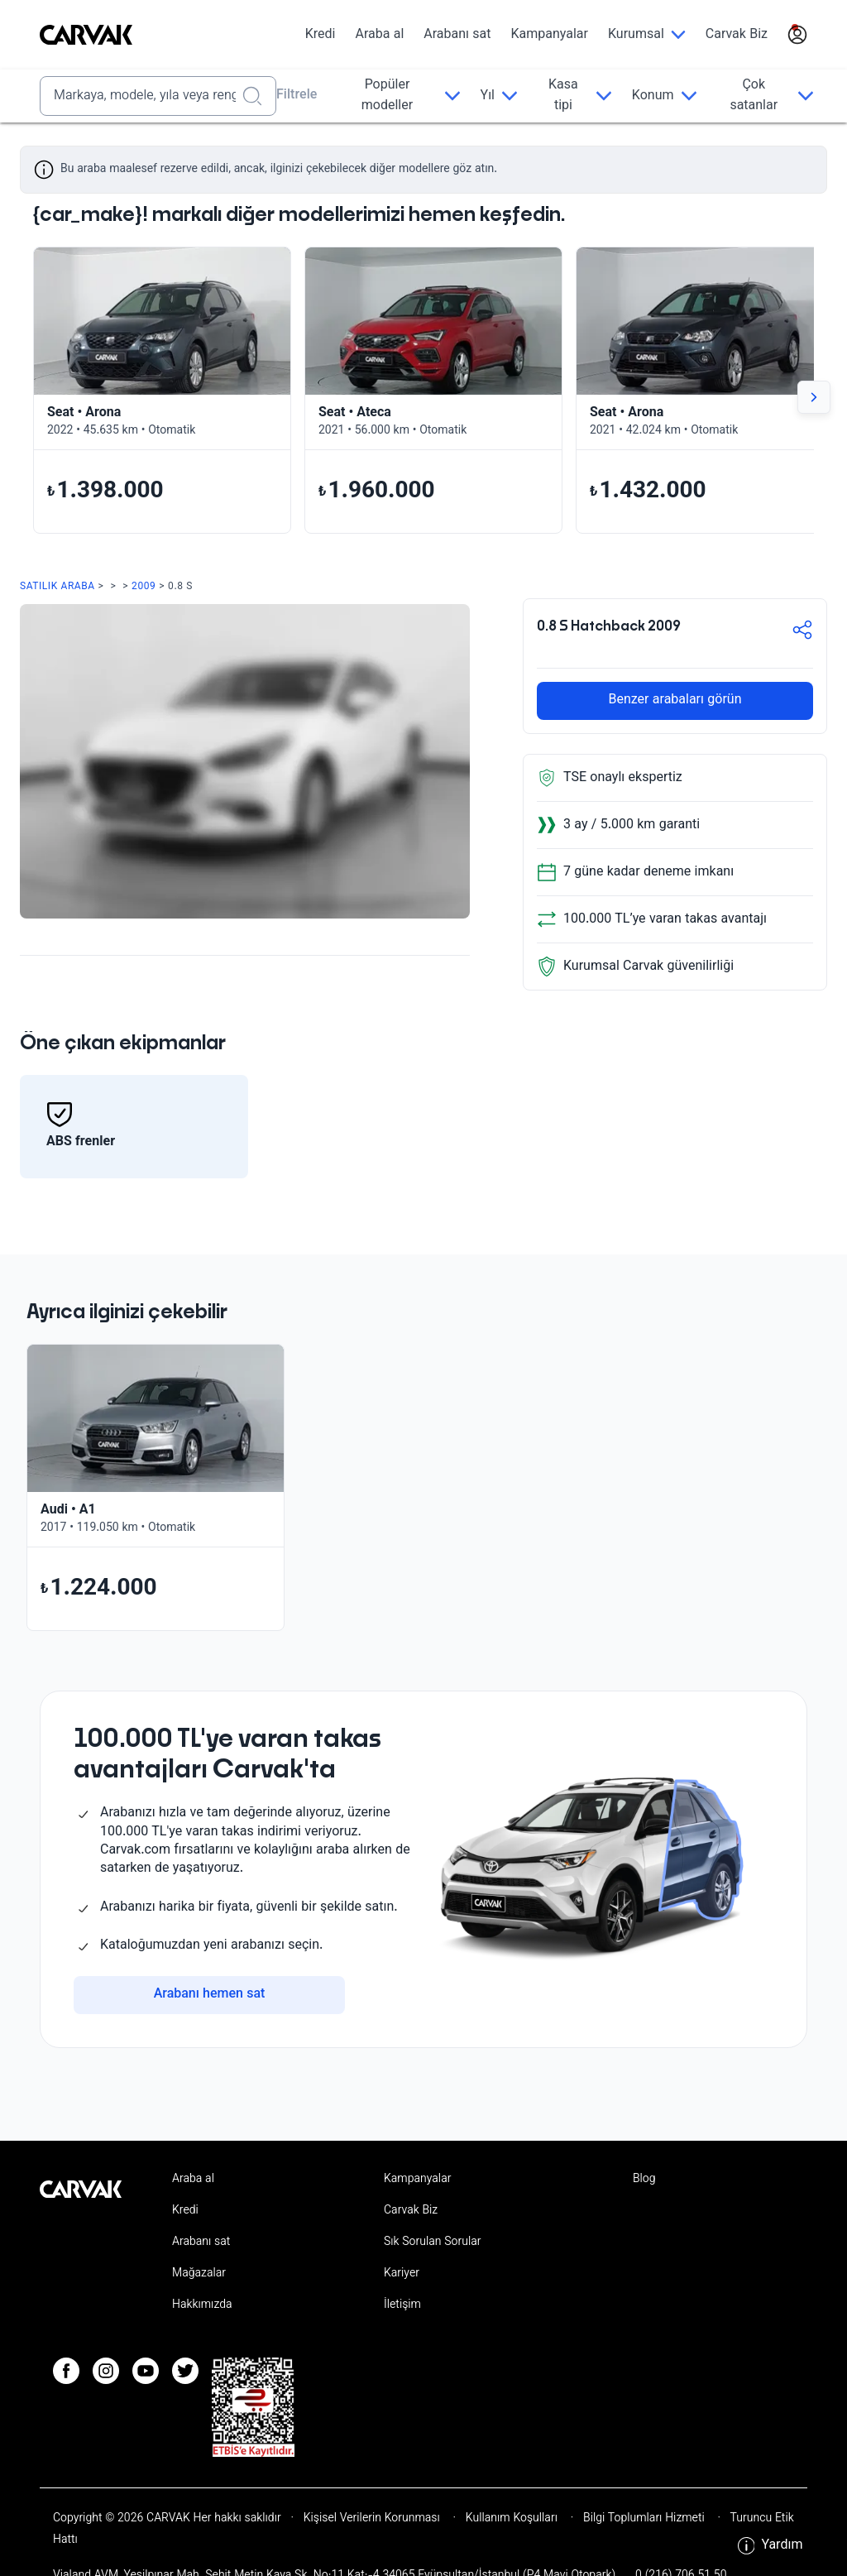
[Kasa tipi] (575, 96)
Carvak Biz (737, 35)
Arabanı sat (457, 35)
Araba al (379, 35)
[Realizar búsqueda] (257, 96)
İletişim (402, 2305)
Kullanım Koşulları (511, 2519)
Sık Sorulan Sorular (432, 2242)
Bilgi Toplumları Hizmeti (643, 2519)
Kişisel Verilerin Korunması (371, 2519)
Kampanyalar (549, 35)
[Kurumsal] (647, 35)
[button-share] (802, 633)
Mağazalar (199, 2274)
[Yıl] (499, 96)
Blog (644, 2180)
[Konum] (664, 96)
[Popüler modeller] (398, 96)
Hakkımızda (202, 2305)
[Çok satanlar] (766, 96)
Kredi (320, 35)
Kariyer (401, 2274)
